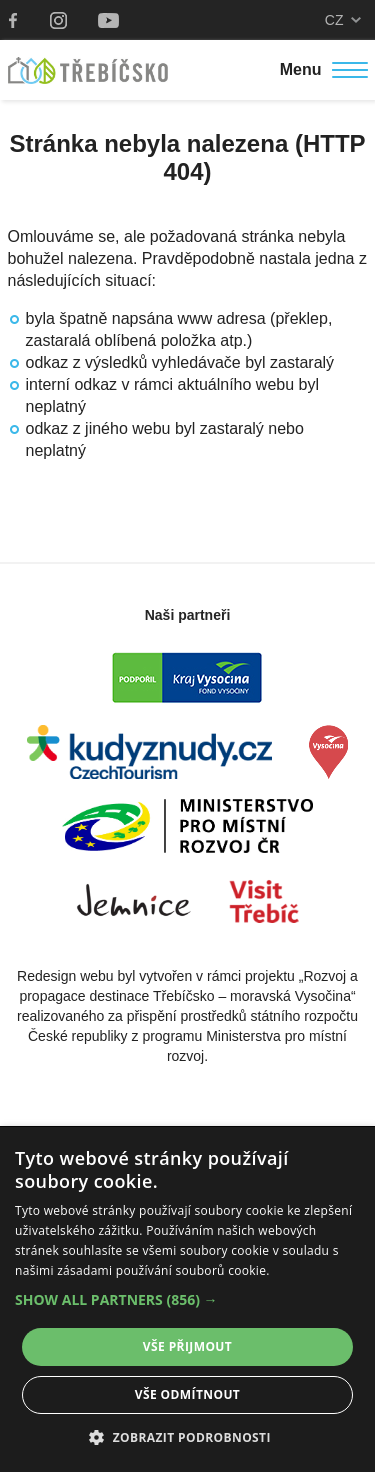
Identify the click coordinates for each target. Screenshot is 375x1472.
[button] (187, 1300)
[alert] (187, 1299)
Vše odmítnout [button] (187, 1394)
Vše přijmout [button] (187, 1346)
